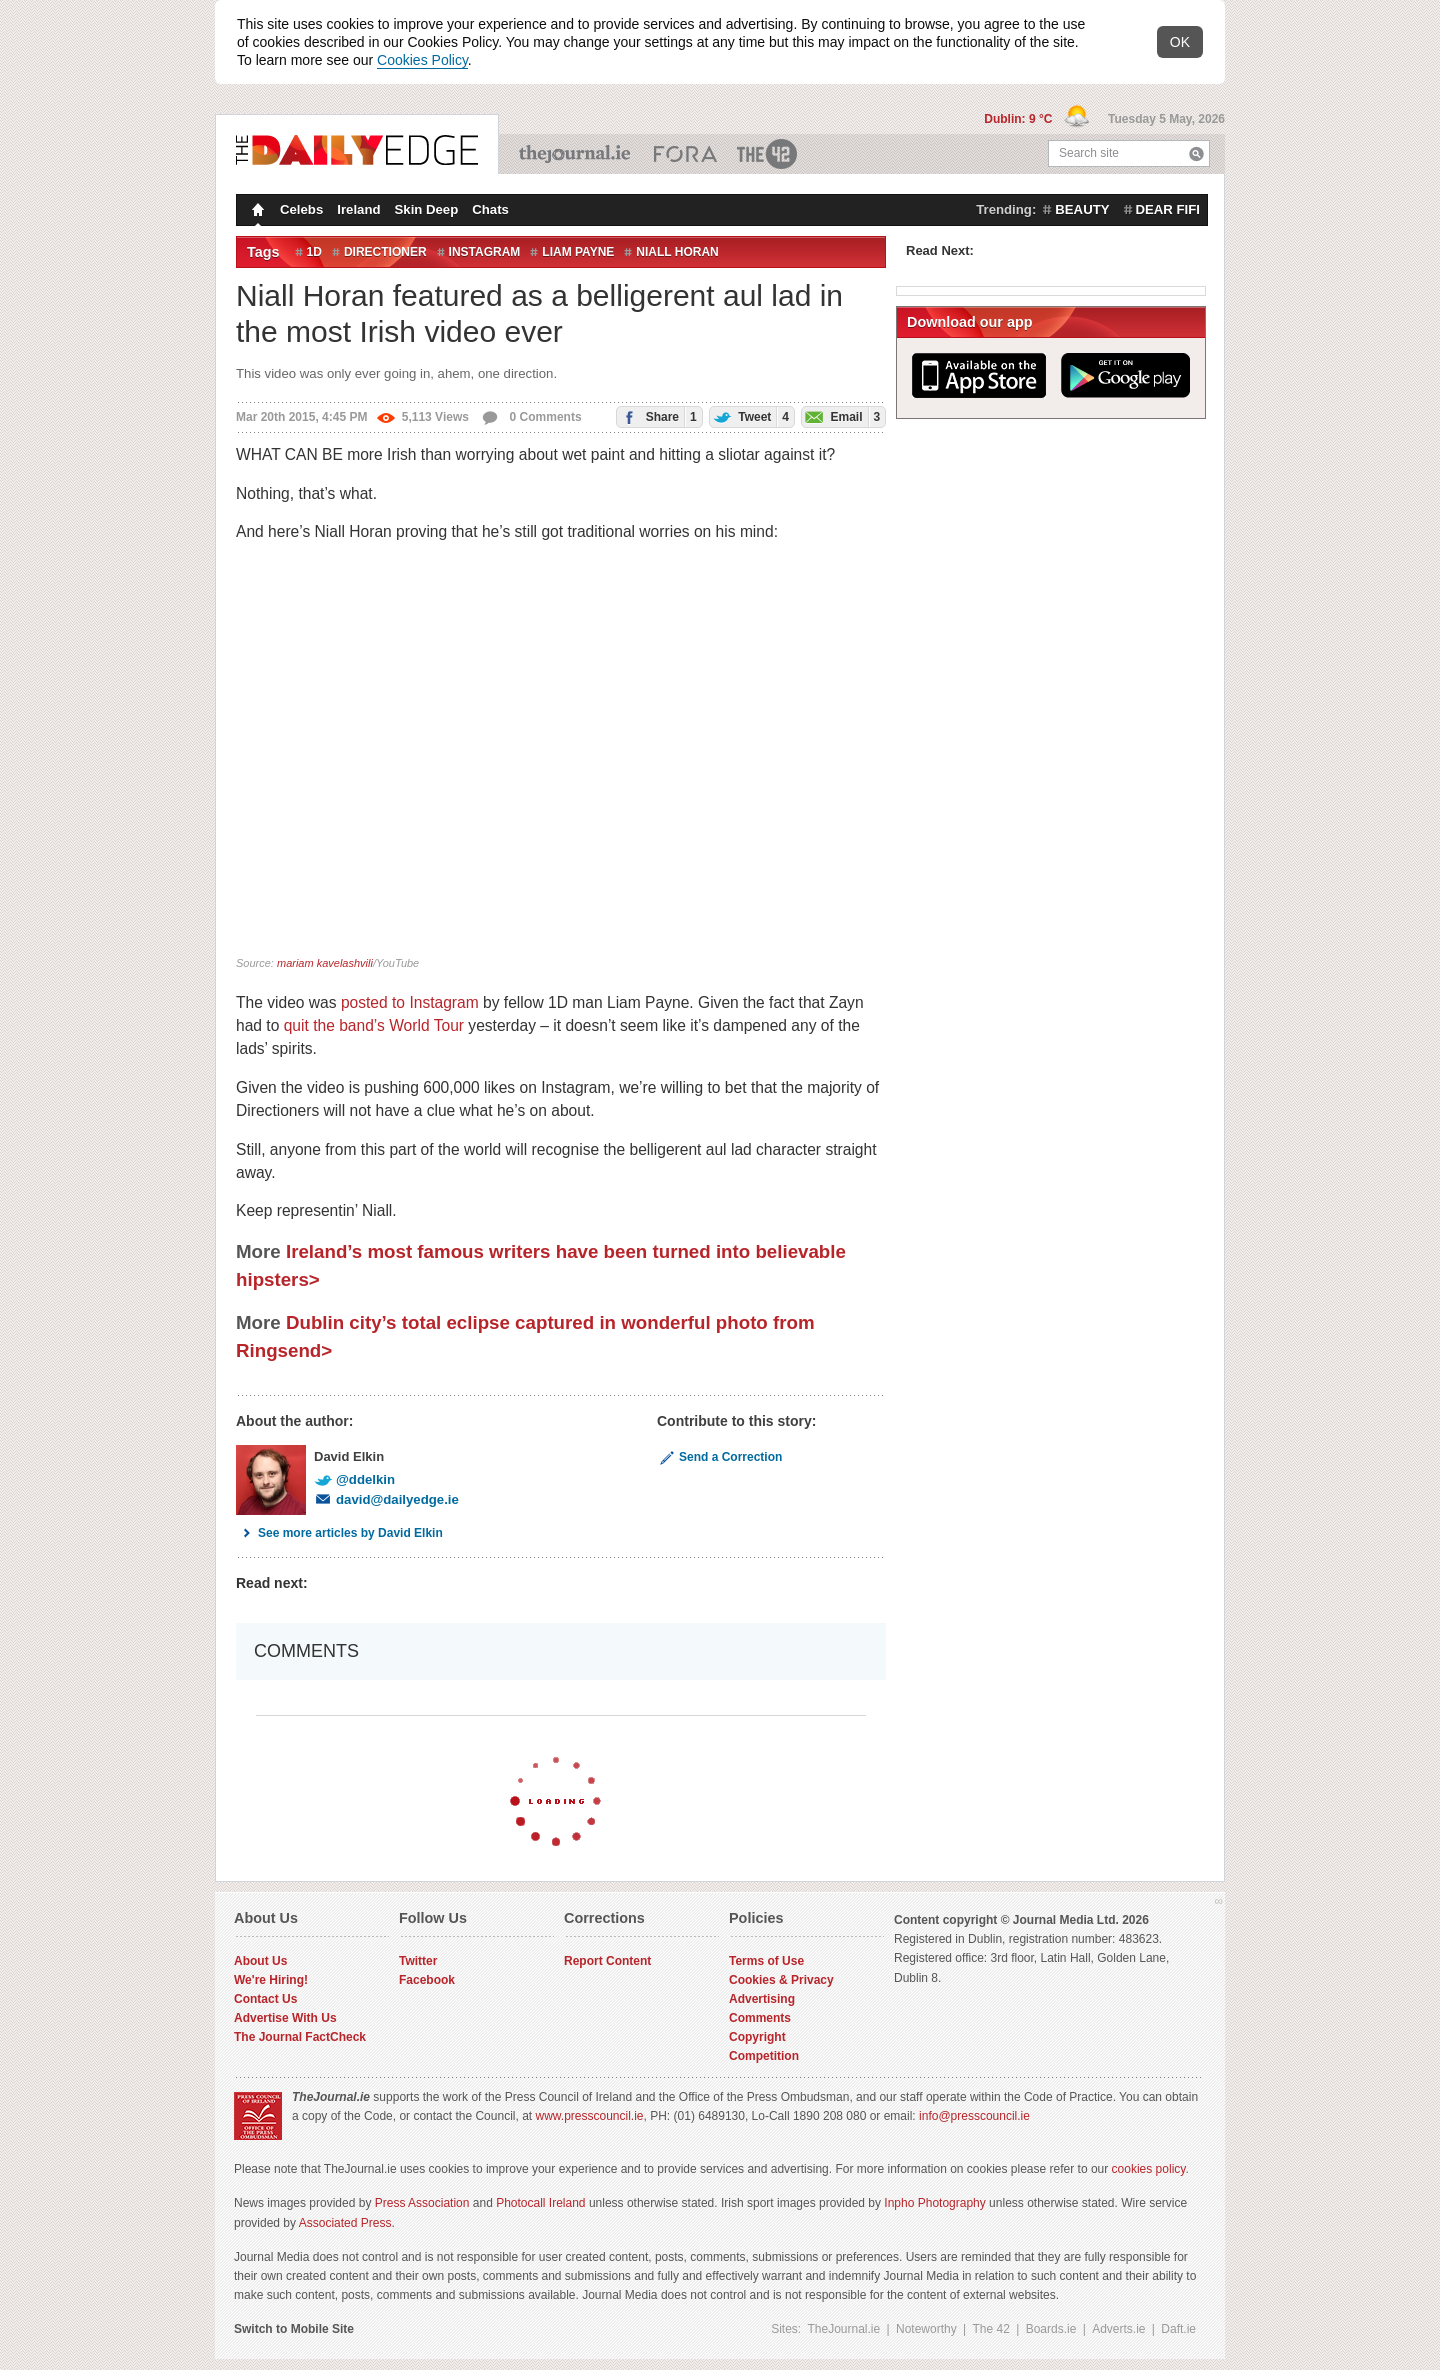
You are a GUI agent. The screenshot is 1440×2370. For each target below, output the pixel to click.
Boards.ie (1051, 2329)
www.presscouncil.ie (589, 2116)
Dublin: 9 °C (1019, 119)
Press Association (422, 2203)
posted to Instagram (410, 1002)
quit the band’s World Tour (374, 1025)
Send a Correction (719, 1457)
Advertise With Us (285, 2018)
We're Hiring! (271, 1980)
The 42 (768, 154)
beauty (1082, 209)
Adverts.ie (1118, 2329)
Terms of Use (766, 1961)
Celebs (301, 209)
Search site (1089, 153)
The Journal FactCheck (300, 2037)
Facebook (427, 1980)
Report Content (607, 1961)
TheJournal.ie (576, 154)
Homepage (256, 212)
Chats (490, 209)
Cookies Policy (422, 60)
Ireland (358, 209)
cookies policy (1149, 2169)
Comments (760, 2018)
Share (656, 416)
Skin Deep (427, 209)
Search (1196, 153)
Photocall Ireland (540, 2203)
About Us (260, 1961)
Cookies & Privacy (781, 1980)
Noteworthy (926, 2329)
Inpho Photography (934, 2203)
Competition (764, 2056)
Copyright (757, 2037)
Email (841, 416)
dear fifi (1168, 209)
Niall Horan (677, 252)
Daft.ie (1178, 2329)
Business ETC (685, 154)
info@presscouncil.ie (974, 2116)
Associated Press (345, 2223)
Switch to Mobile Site (294, 2329)
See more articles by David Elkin (339, 1533)
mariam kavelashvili (325, 963)
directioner (385, 252)
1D (314, 252)
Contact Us (265, 1999)
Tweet (749, 416)
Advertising (762, 1999)
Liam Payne (578, 252)
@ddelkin (354, 1479)
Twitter (418, 1961)
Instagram (485, 252)
